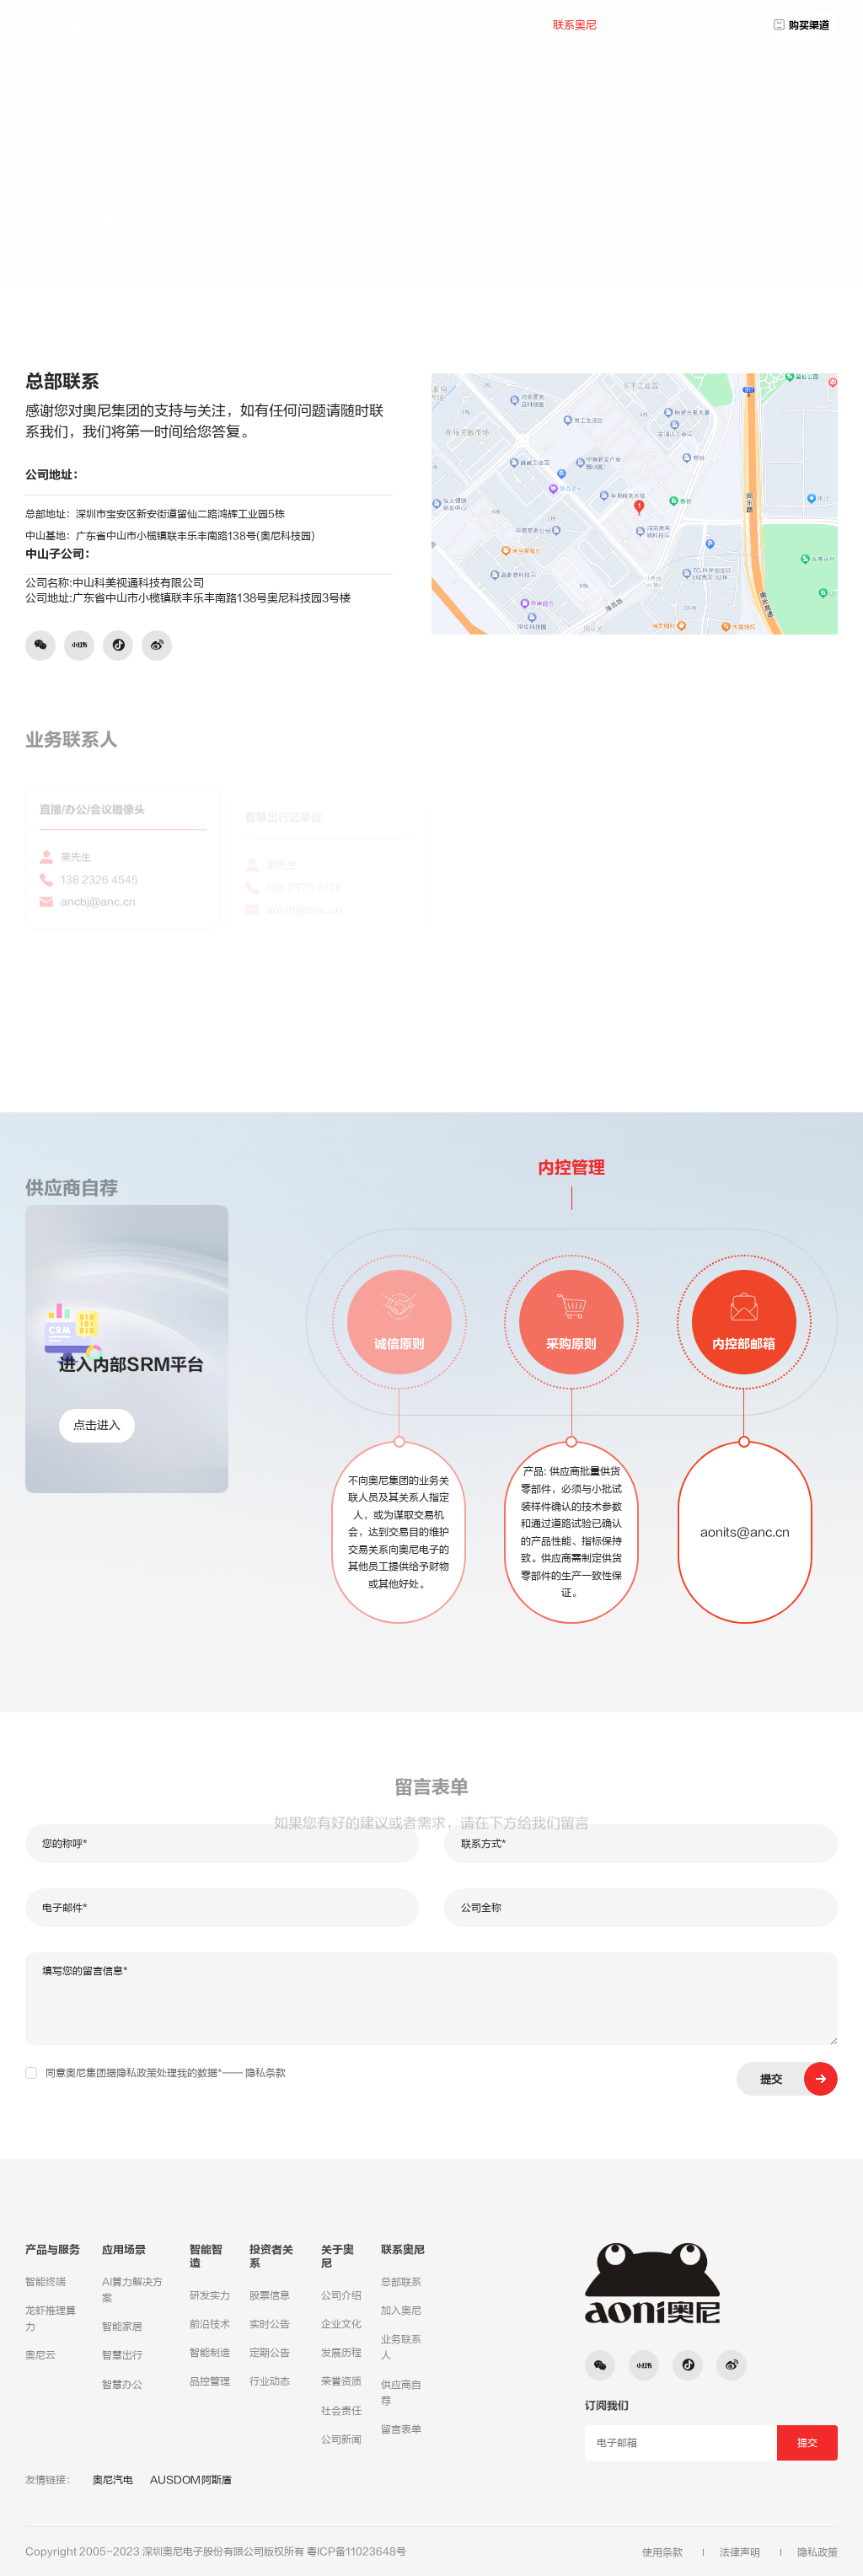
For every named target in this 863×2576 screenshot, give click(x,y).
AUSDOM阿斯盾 (191, 2480)
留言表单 (401, 2429)
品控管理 (210, 2381)
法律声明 (740, 2552)
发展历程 (341, 2353)
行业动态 (269, 2381)
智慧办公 (122, 2385)
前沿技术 (210, 2324)
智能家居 (122, 2326)
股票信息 (269, 2295)
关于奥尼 (517, 25)
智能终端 (45, 2282)
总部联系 (757, 215)
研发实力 (210, 2295)
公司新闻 (341, 2439)
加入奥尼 (401, 2310)
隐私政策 (817, 2552)
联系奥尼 (575, 25)
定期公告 (269, 2353)
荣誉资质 (341, 2381)
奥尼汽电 (113, 2480)
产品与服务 (329, 25)
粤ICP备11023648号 (356, 2551)
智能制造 (210, 2353)
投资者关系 (454, 25)
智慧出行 (122, 2355)
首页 (277, 25)
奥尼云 (40, 2355)
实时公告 (269, 2324)
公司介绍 (341, 2295)
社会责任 (341, 2411)
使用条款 (662, 2552)
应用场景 (392, 25)
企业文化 (341, 2324)
